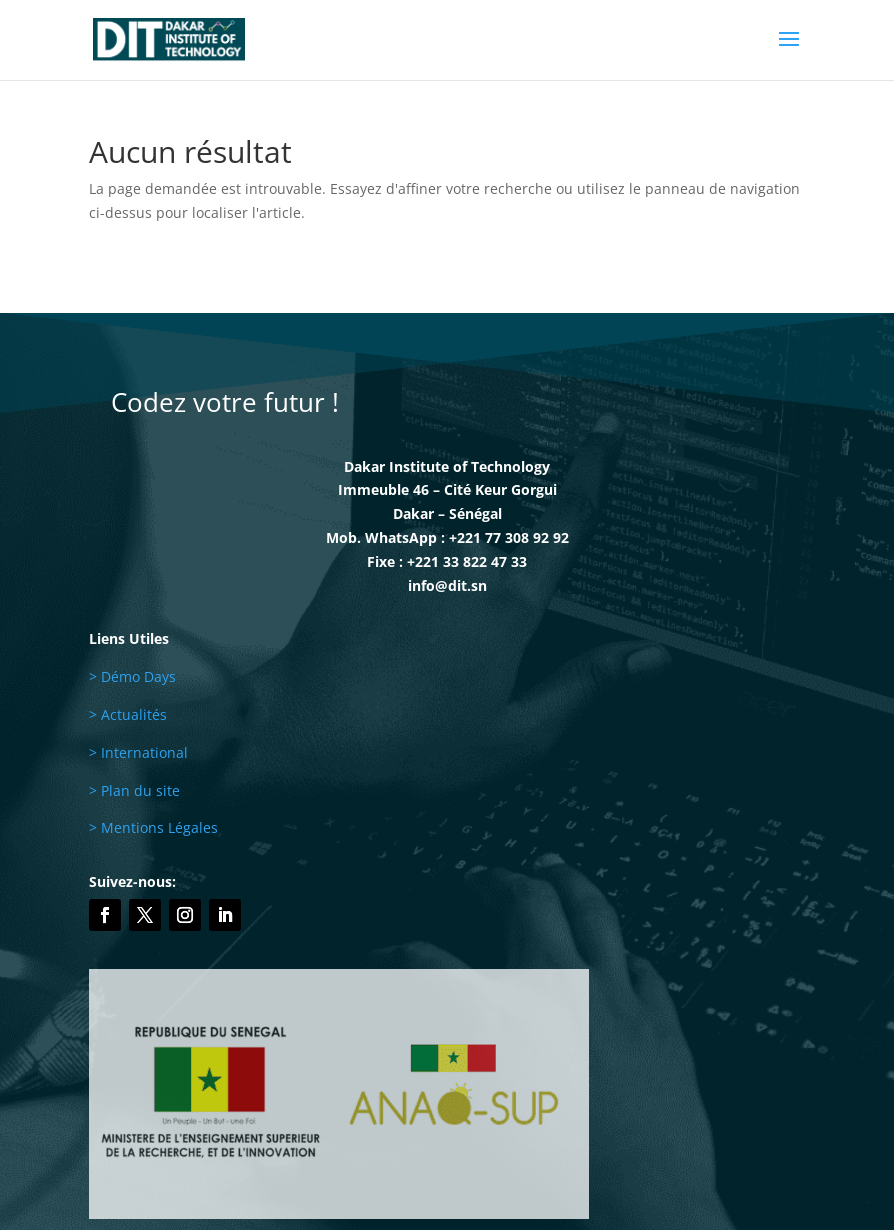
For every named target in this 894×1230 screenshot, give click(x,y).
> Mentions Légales (153, 827)
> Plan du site (134, 790)
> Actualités (128, 714)
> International (138, 752)
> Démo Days (132, 676)
